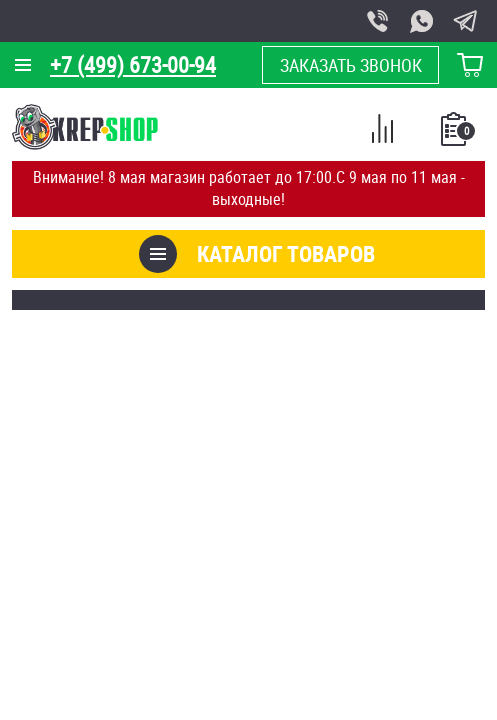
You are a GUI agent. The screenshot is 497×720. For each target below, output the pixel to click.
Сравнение (382, 132)
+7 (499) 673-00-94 (133, 64)
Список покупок (455, 135)
